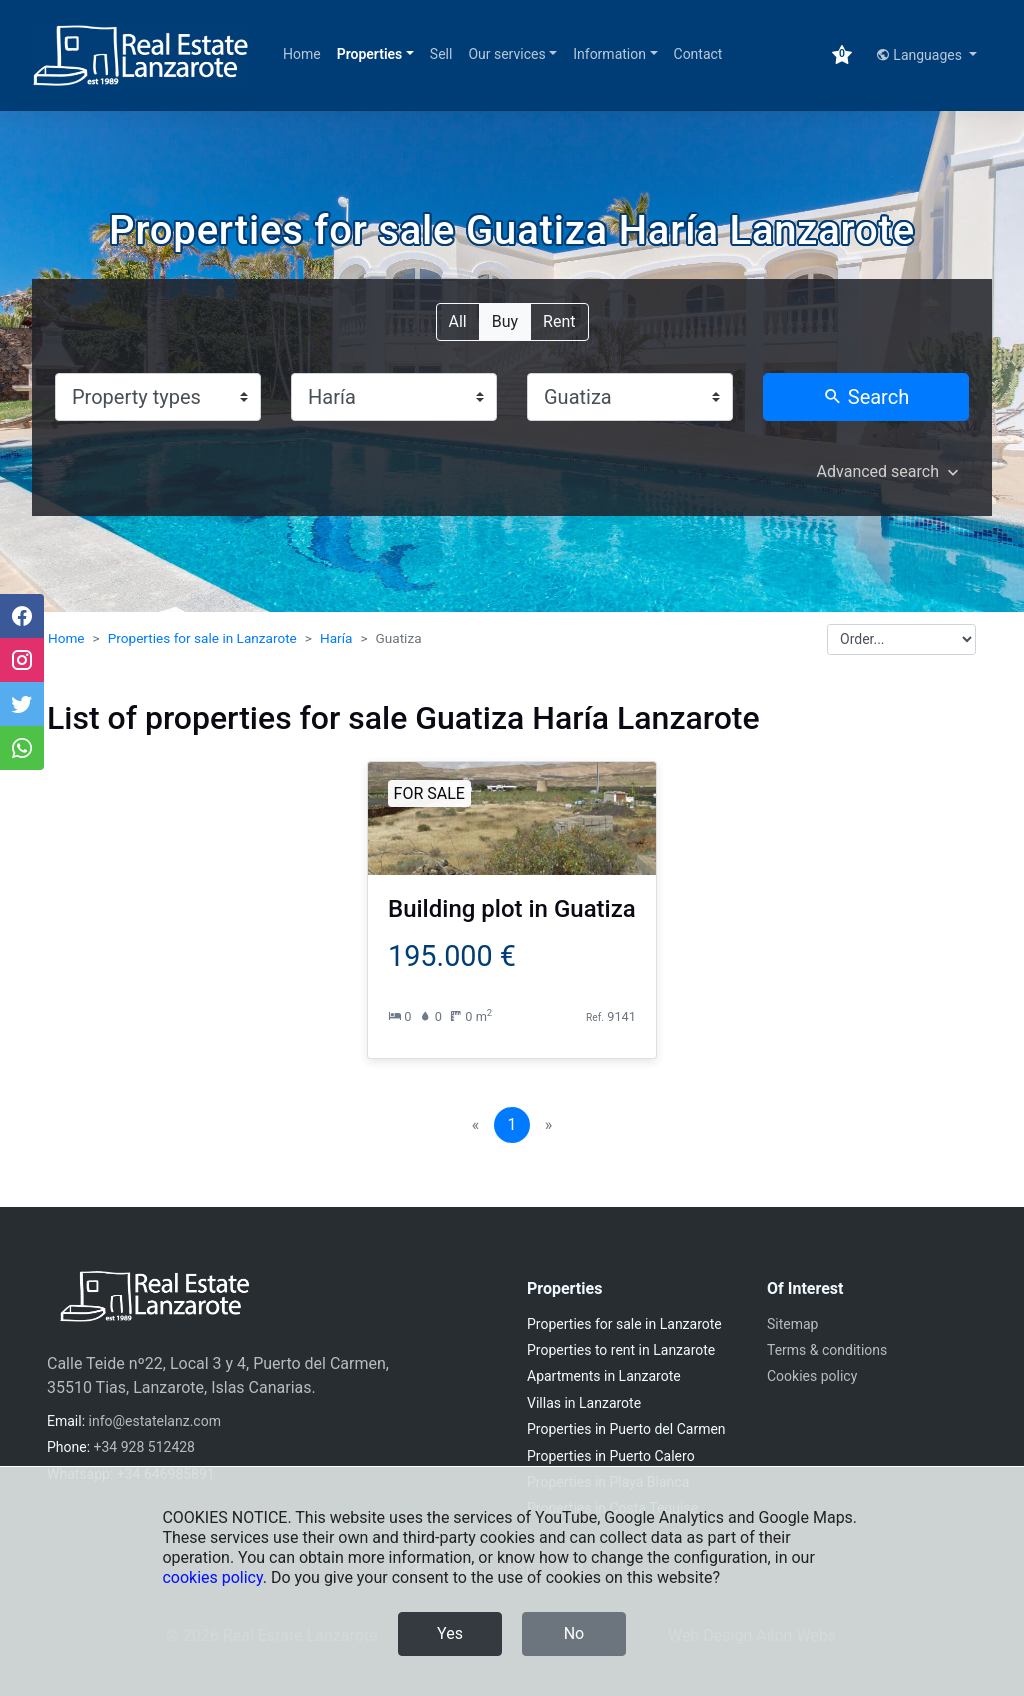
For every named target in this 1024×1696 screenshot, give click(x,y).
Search (866, 397)
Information (609, 54)
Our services (506, 54)
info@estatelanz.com (155, 1421)
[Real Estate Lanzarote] (141, 55)
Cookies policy (812, 1376)
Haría (336, 638)
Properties (370, 54)
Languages (921, 55)
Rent (559, 320)
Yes (450, 1633)
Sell (441, 54)
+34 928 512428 (144, 1447)
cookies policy (212, 1577)
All (458, 320)
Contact (698, 54)
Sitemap (792, 1324)
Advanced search (878, 471)
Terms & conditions (827, 1350)
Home (302, 54)
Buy (505, 320)
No (574, 1633)
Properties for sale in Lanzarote (202, 638)
